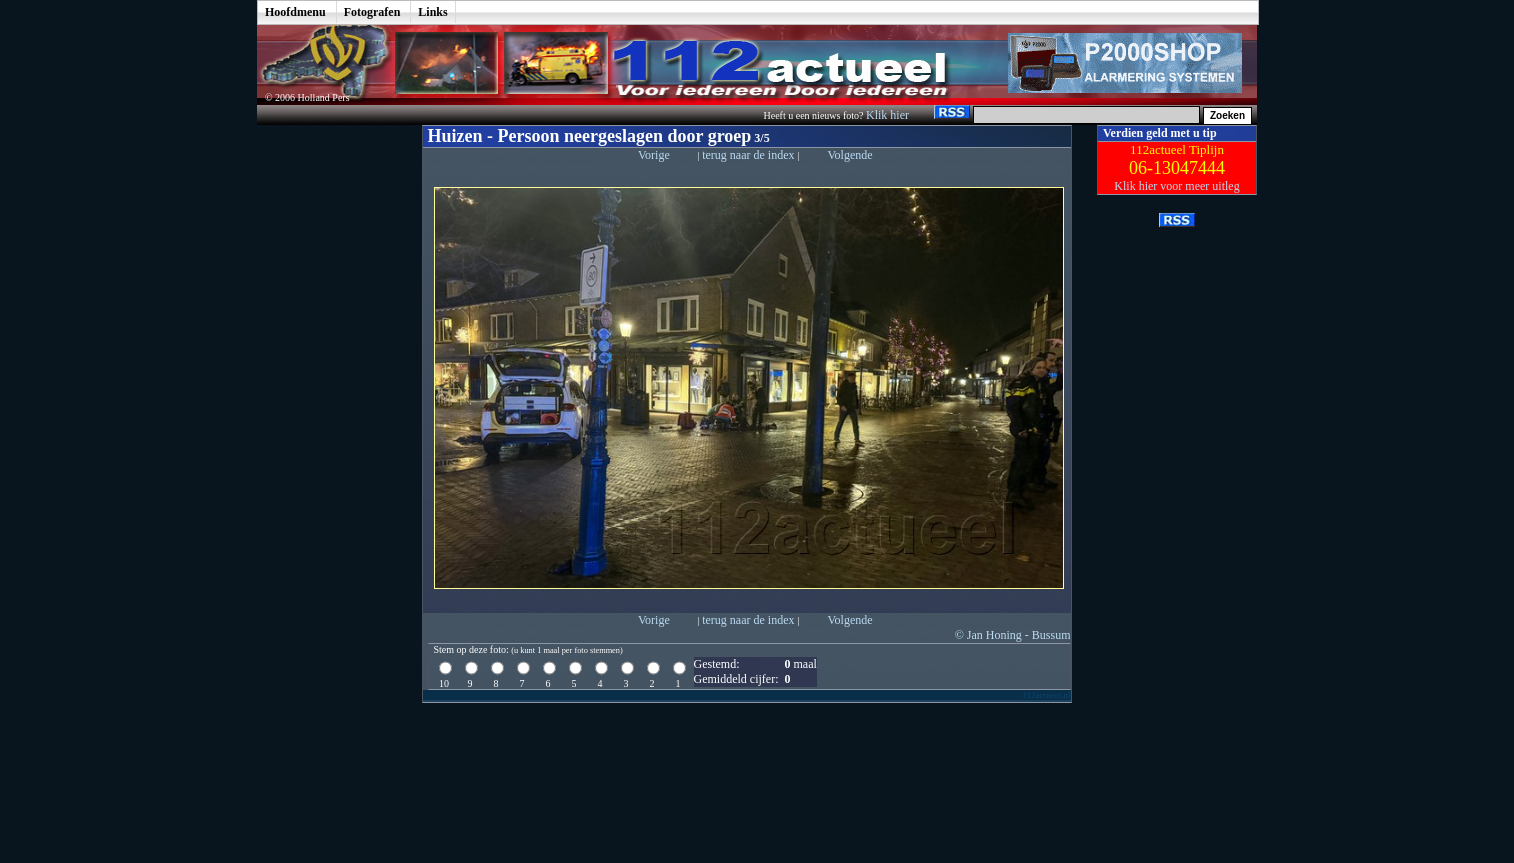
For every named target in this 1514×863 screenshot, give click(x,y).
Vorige (654, 155)
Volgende (849, 155)
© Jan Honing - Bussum (1013, 635)
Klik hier (889, 115)
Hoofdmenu (295, 12)
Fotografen (372, 12)
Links (432, 12)
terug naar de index (749, 155)
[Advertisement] (325, 425)
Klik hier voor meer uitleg (1176, 186)
